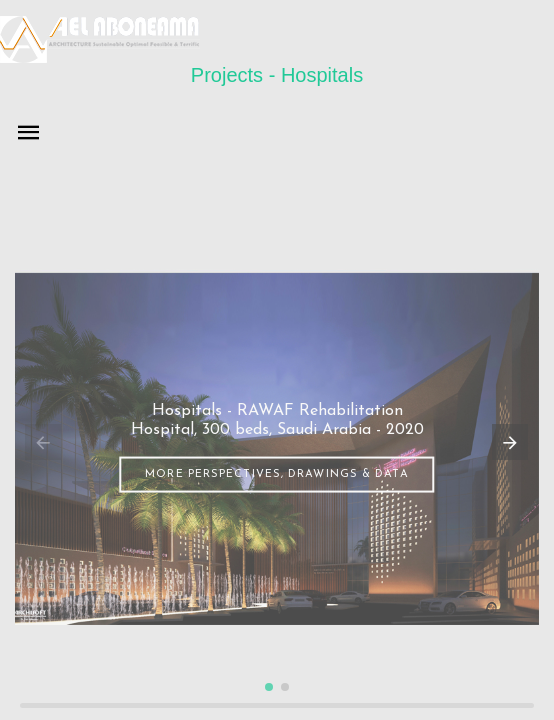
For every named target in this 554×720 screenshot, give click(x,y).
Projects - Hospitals (277, 75)
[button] (269, 687)
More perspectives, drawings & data (276, 473)
